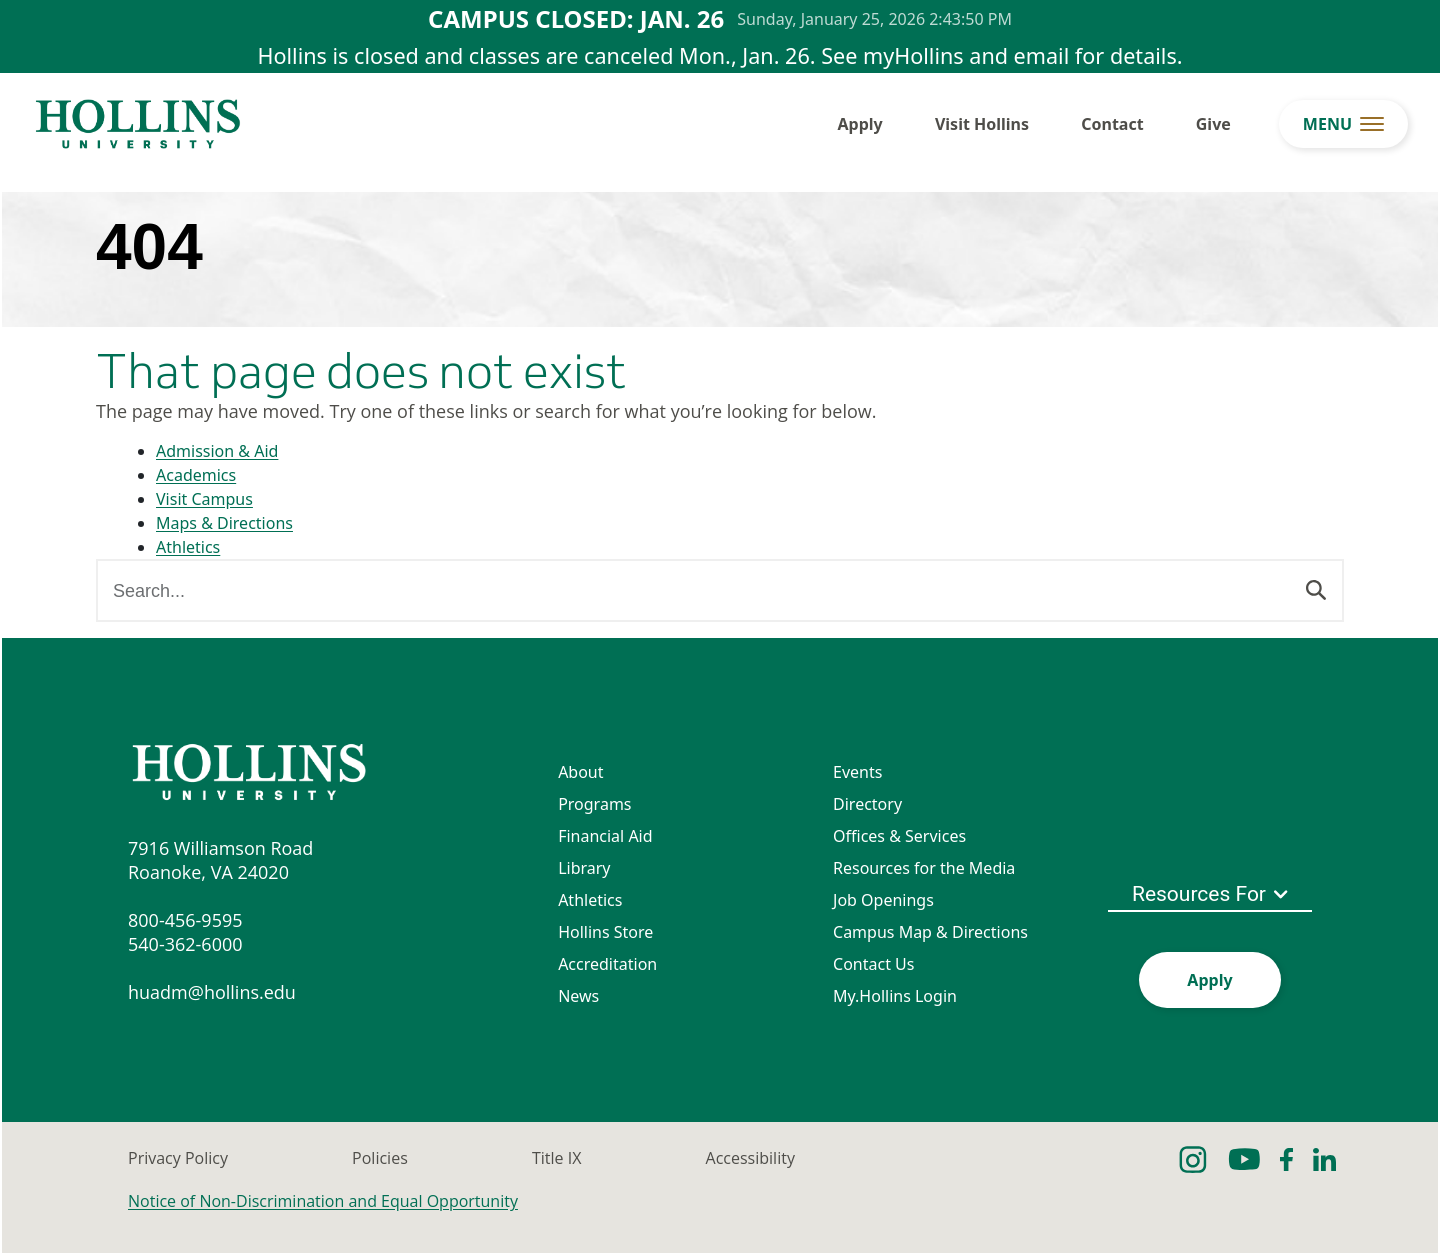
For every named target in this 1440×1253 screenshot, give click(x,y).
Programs (594, 804)
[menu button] (1343, 124)
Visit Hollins (982, 124)
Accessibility (750, 1158)
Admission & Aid (217, 451)
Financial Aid (605, 836)
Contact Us (873, 964)
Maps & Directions (224, 523)
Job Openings (883, 900)
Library (584, 868)
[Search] (1316, 588)
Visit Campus (204, 499)
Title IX (556, 1158)
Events (857, 772)
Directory (867, 804)
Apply (860, 124)
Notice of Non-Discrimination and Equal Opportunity (323, 1201)
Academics (196, 475)
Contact (1112, 124)
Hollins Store (605, 932)
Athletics (188, 547)
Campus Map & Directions (930, 932)
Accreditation (607, 964)
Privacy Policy (178, 1158)
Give (1213, 124)
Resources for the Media (924, 868)
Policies (380, 1158)
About (580, 772)
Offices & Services (899, 836)
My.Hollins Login (895, 996)
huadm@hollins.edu (212, 992)
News (578, 996)
